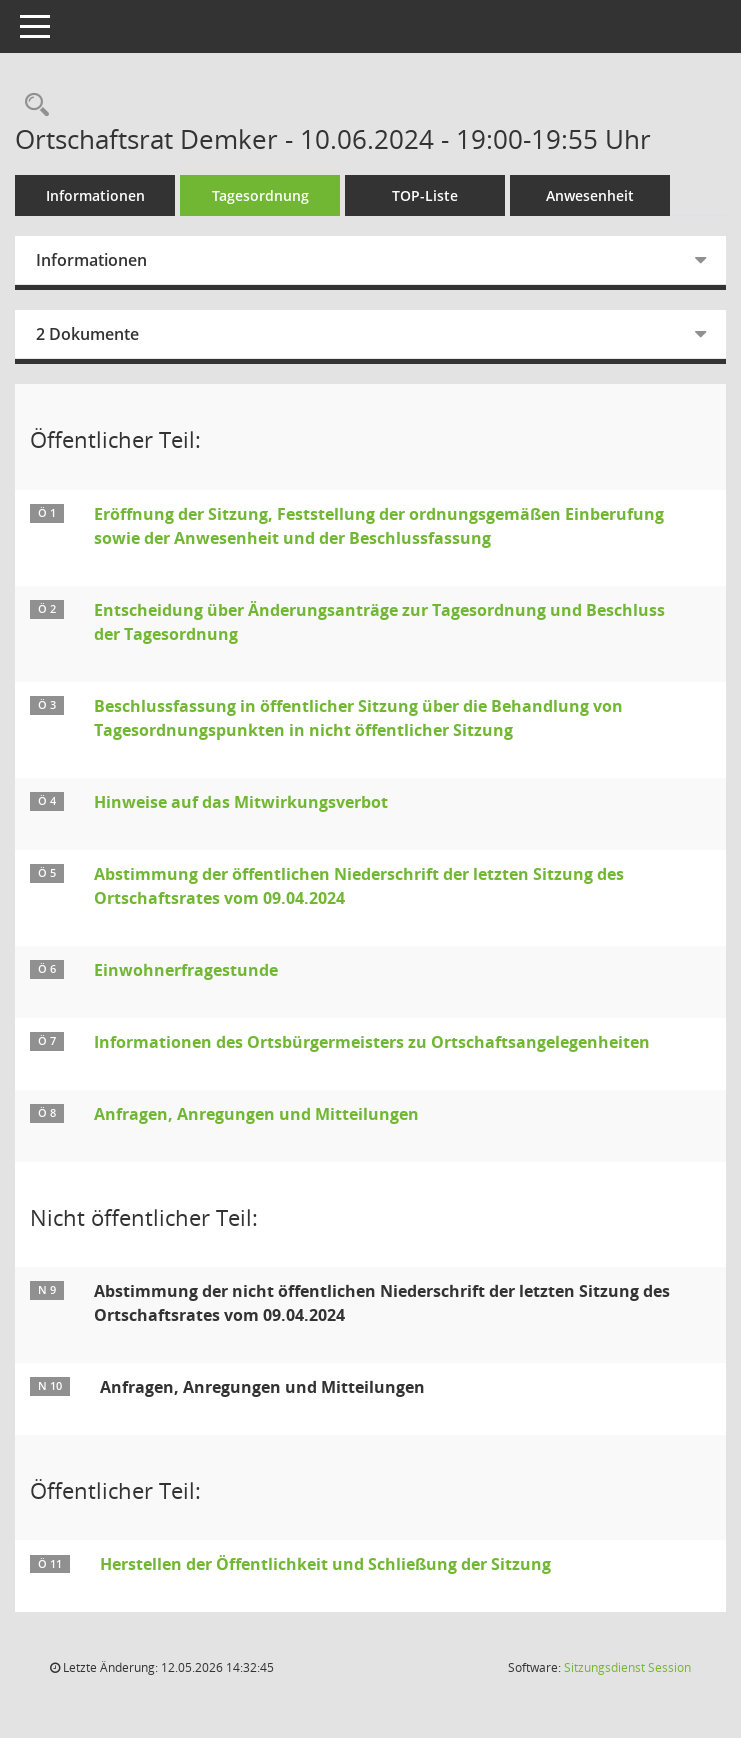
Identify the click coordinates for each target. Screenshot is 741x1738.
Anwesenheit (590, 195)
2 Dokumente (87, 334)
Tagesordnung (260, 195)
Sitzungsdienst (627, 1667)
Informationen (95, 195)
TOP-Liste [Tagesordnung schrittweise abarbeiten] (425, 195)
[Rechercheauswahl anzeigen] (32, 105)
